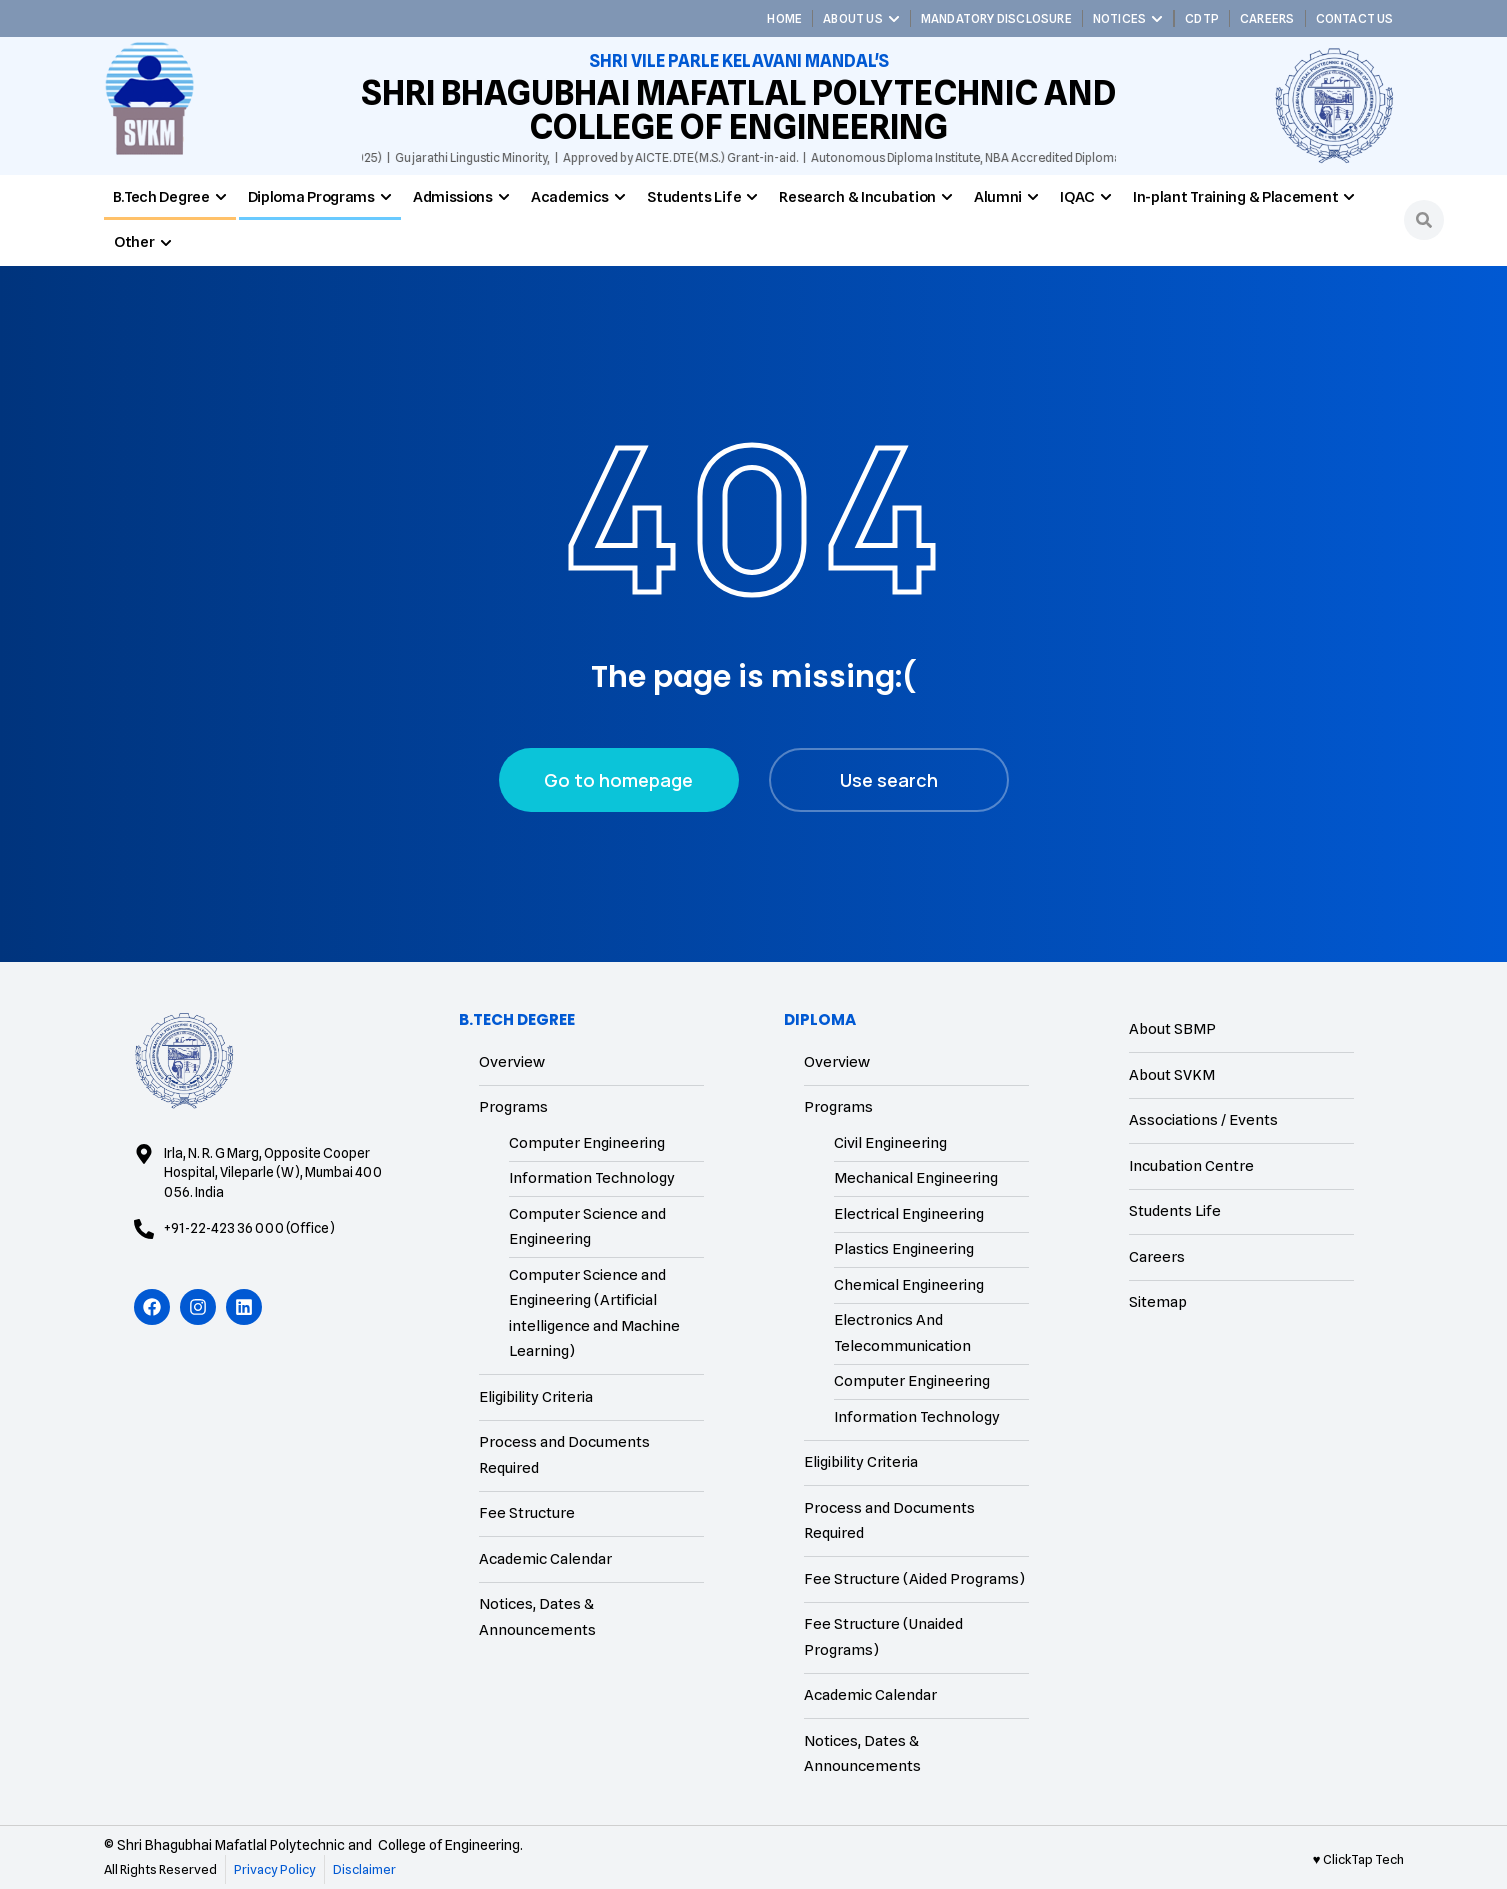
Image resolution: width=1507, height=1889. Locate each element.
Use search (889, 780)
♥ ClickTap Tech (1358, 1859)
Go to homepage (618, 780)
